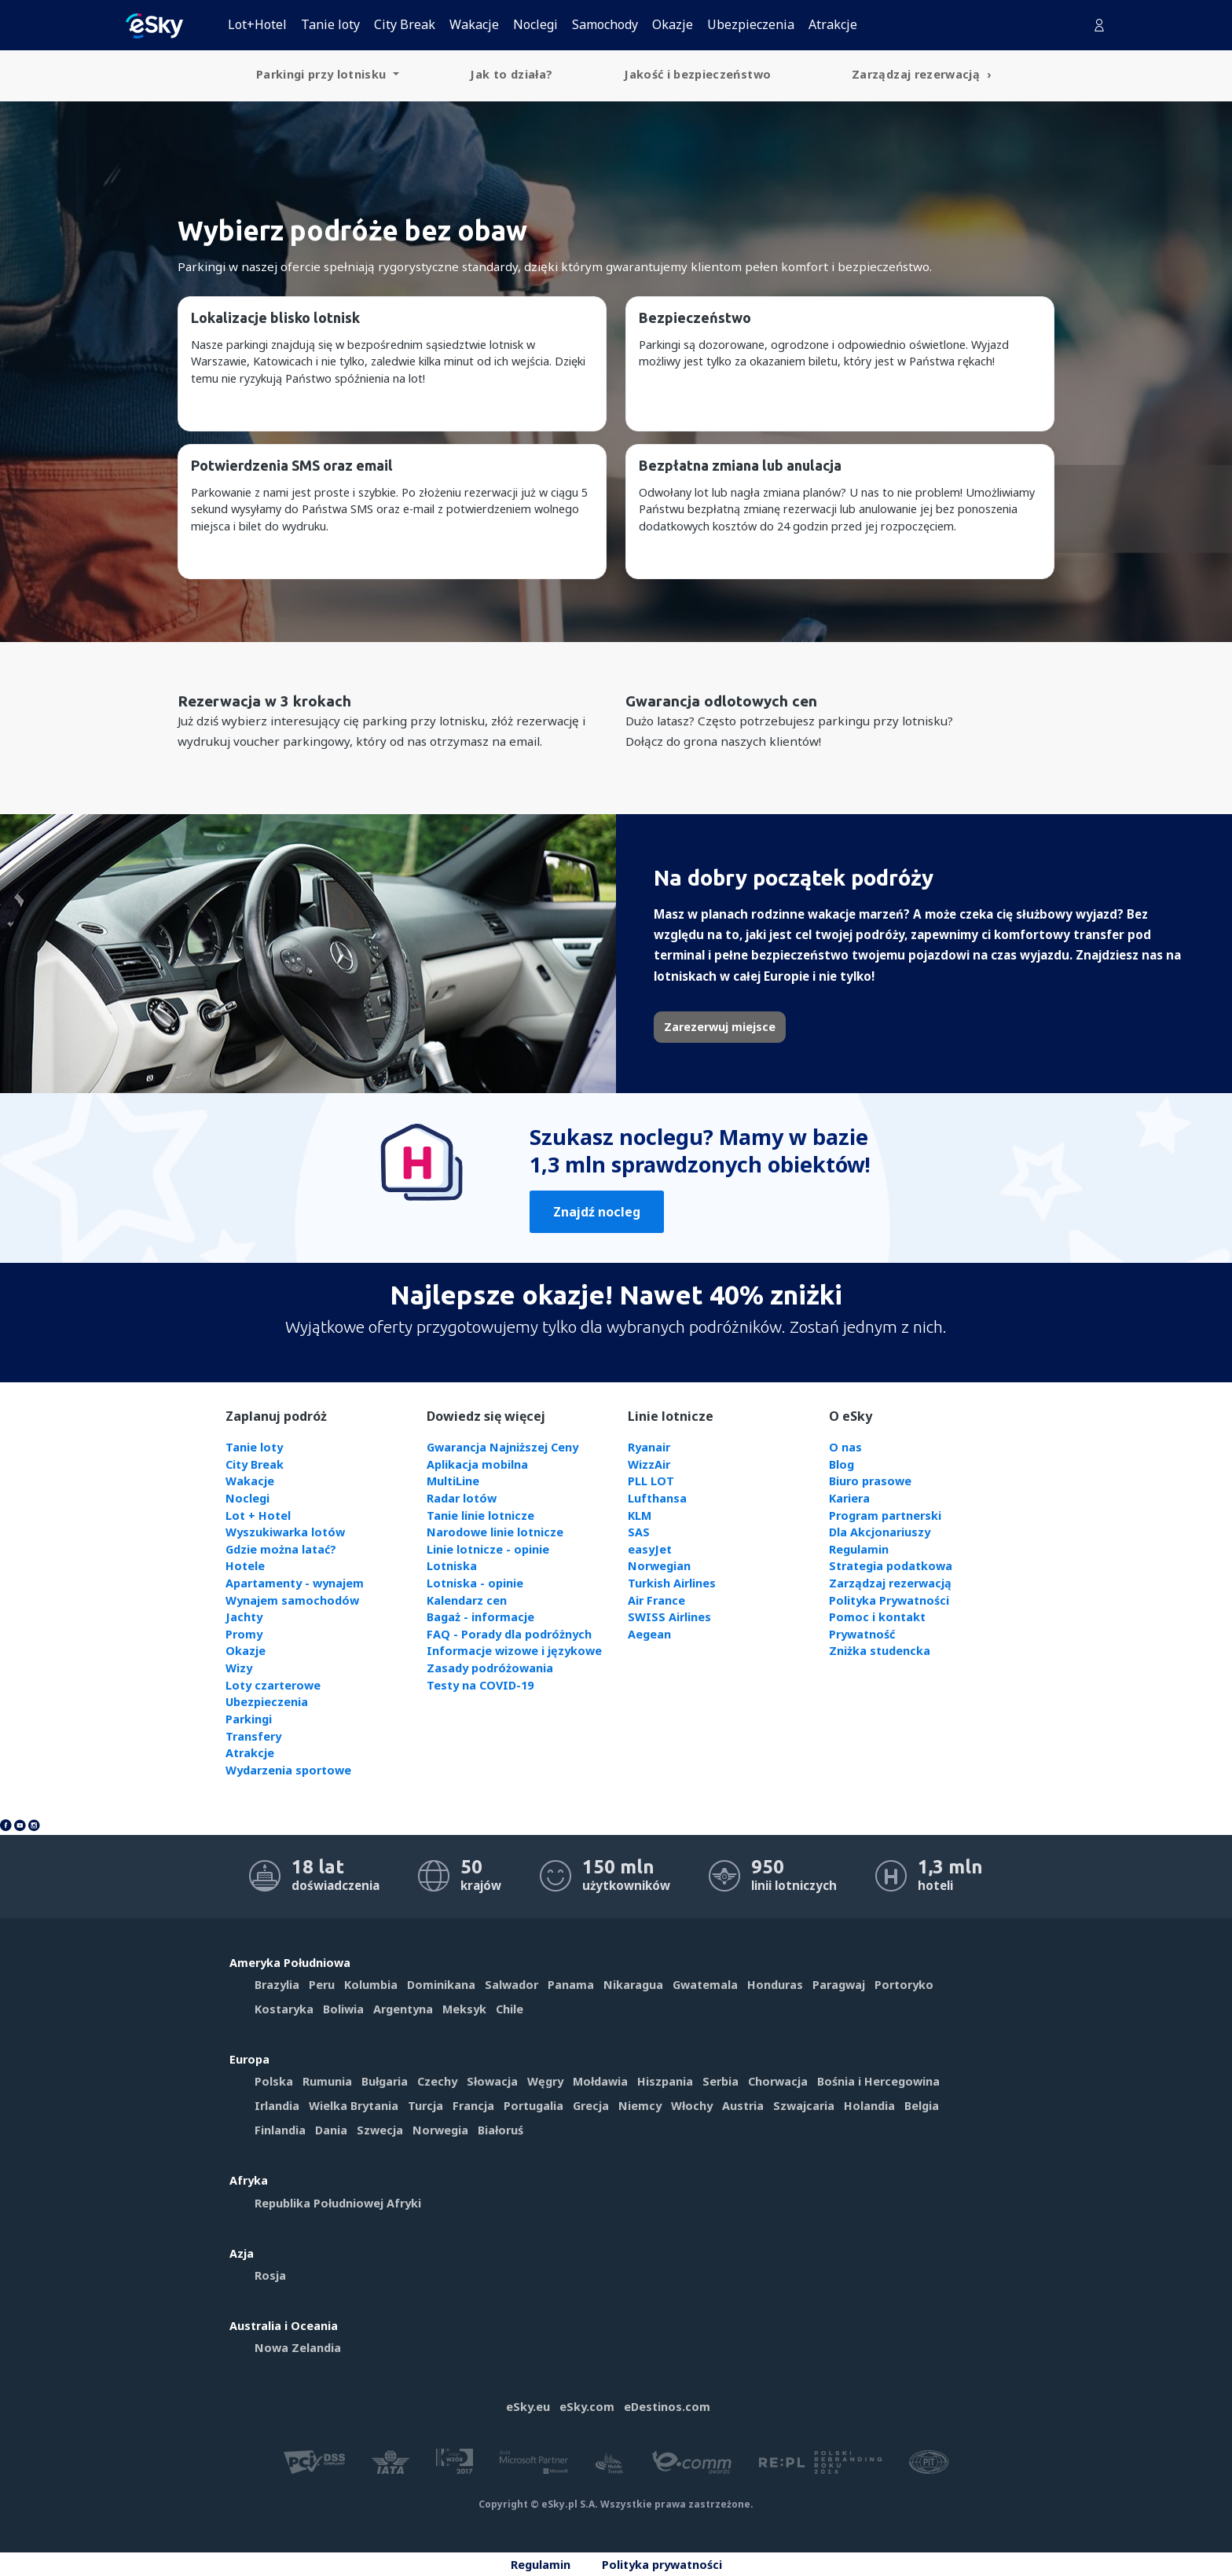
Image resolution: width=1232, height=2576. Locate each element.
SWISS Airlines (669, 1616)
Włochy (692, 2105)
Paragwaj (838, 1984)
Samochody (605, 24)
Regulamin (859, 1549)
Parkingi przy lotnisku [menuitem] (323, 74)
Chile (509, 2009)
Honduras (775, 1984)
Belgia (921, 2105)
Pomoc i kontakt (877, 1616)
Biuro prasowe (870, 1480)
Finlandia (280, 2130)
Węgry (545, 2081)
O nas (845, 1447)
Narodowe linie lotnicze (495, 1532)
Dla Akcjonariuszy (879, 1532)
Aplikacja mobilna (477, 1464)
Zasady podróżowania (490, 1667)
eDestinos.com (667, 2406)
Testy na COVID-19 (480, 1685)
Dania (331, 2130)
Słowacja (492, 2081)
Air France (656, 1600)
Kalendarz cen (467, 1600)
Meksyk (464, 2009)
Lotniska (452, 1565)
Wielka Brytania (353, 2105)
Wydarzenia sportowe (288, 1770)
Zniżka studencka (879, 1650)
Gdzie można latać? (281, 1549)
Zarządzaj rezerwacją (890, 1583)
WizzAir (649, 1464)
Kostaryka (284, 2009)
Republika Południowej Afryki (338, 2203)
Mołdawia (600, 2081)
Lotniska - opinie (475, 1583)
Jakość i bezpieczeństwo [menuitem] (697, 74)
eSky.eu (528, 2406)
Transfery (253, 1736)
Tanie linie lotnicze (480, 1515)
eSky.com (586, 2406)
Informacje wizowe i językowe (514, 1650)
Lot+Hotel (257, 24)
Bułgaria (384, 2081)
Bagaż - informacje (480, 1616)
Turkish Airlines (672, 1583)
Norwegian (659, 1565)
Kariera (849, 1498)
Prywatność (862, 1634)
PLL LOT (651, 1480)
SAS (639, 1532)
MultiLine (453, 1480)
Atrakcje (832, 24)
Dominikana (441, 1984)
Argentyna (403, 2009)
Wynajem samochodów (292, 1600)
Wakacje (474, 24)
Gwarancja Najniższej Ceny (502, 1447)
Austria (743, 2105)
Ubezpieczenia (750, 24)
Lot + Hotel (258, 1515)
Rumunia (327, 2081)
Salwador (511, 1984)
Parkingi (249, 1719)
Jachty (244, 1616)
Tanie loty (330, 24)
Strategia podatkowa (890, 1565)
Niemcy (640, 2105)
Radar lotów (462, 1498)
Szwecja (380, 2130)
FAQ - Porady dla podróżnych (509, 1634)
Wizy (239, 1667)
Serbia (720, 2081)
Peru (322, 1984)
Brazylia (277, 1984)
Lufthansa (657, 1498)
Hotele (245, 1565)
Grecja (591, 2105)
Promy (244, 1634)
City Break (404, 24)
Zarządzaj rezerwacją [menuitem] (917, 74)
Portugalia (533, 2105)
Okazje (672, 24)
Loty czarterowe (273, 1685)
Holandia (869, 2105)
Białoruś (500, 2130)
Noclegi (535, 24)
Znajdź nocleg (596, 1211)
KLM (639, 1515)
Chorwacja (778, 2081)
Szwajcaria (803, 2105)
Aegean (649, 1634)
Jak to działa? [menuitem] (511, 74)
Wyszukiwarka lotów (285, 1532)
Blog (841, 1464)
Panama (571, 1984)
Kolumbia (371, 1984)
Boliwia (343, 2009)
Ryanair (649, 1447)
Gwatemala (705, 1984)
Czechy (437, 2081)
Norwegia (440, 2130)
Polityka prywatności (662, 2564)
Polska (274, 2081)
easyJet (650, 1549)
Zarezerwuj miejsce (720, 1026)
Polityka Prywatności (889, 1600)
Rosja (270, 2275)
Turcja (425, 2105)
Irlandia (277, 2105)
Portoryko (903, 1984)
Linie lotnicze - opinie (488, 1549)
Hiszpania (665, 2081)
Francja (473, 2105)
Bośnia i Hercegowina (878, 2081)
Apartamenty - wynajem (295, 1583)
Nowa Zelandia (298, 2347)
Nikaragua (633, 1984)
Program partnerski (885, 1515)
